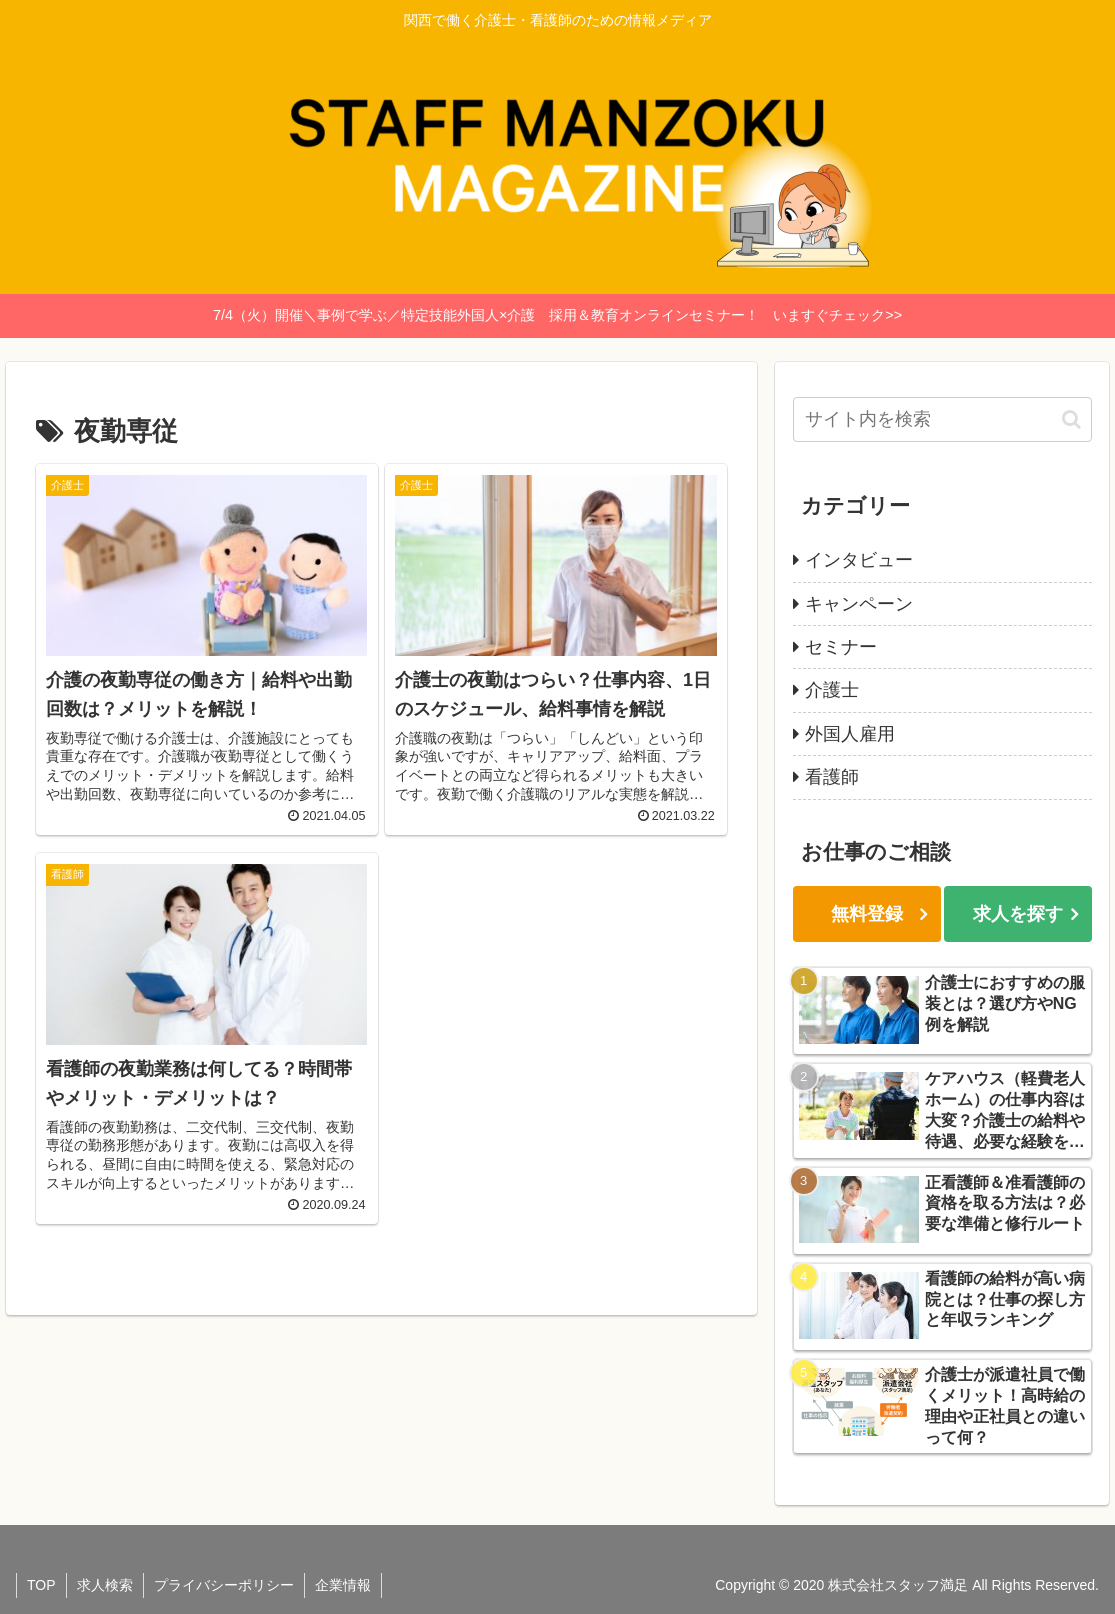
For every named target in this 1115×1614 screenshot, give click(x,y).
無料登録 (867, 914)
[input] (942, 419)
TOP (41, 1585)
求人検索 (105, 1585)
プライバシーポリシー (224, 1585)
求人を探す (1018, 914)
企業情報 (343, 1585)
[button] (1071, 419)
